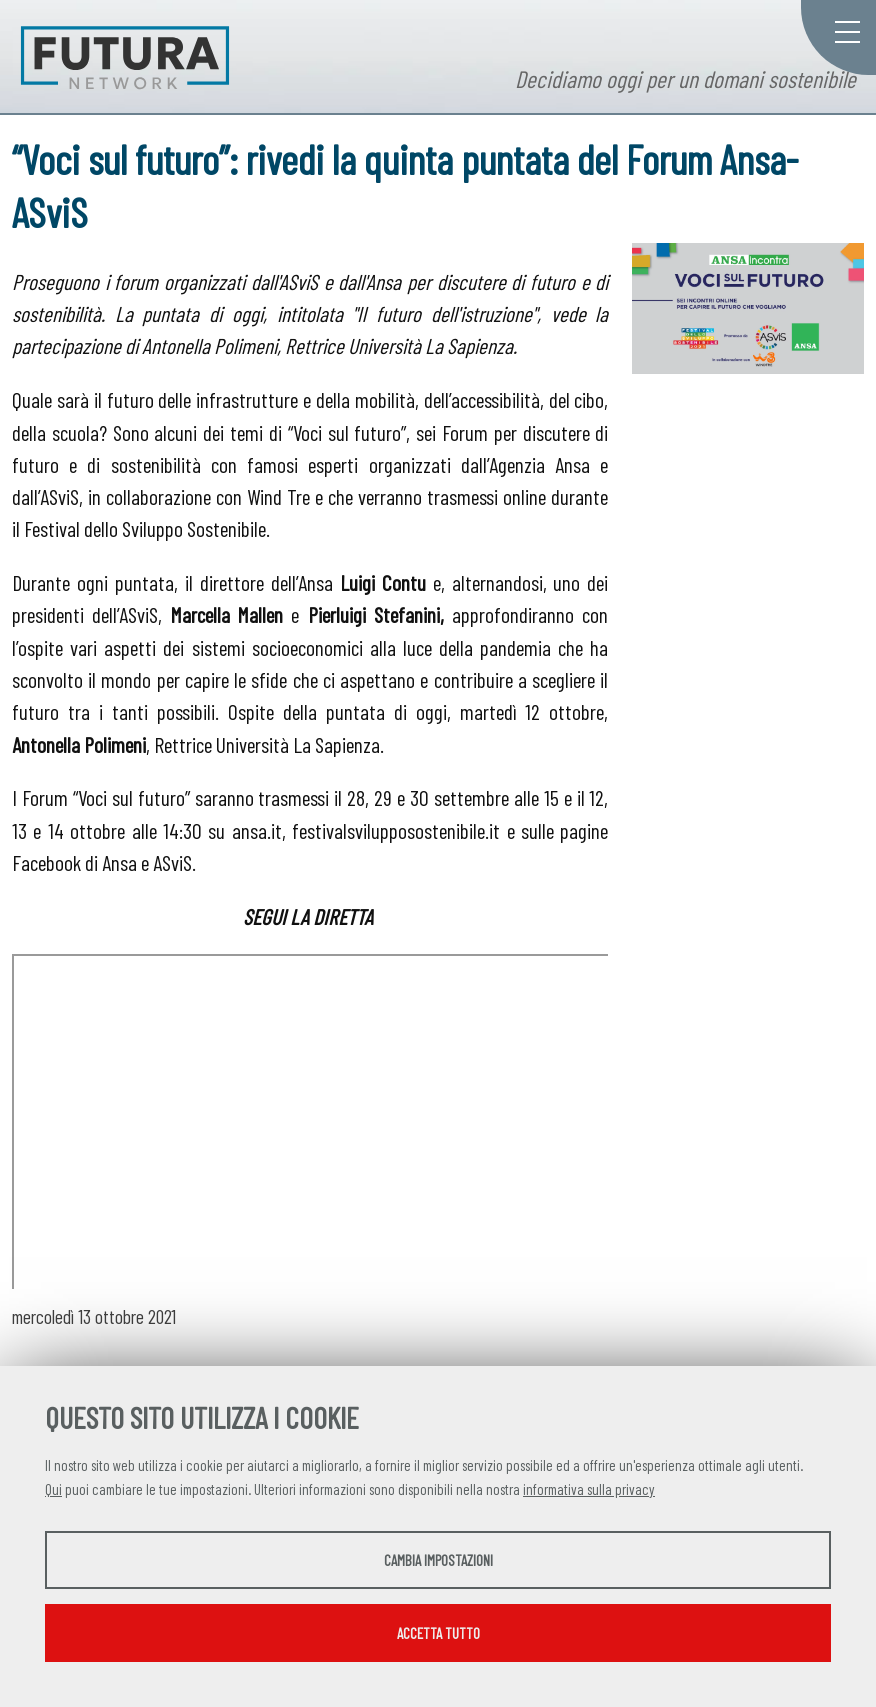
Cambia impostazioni (438, 1560)
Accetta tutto (438, 1633)
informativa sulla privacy (589, 1489)
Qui (53, 1489)
